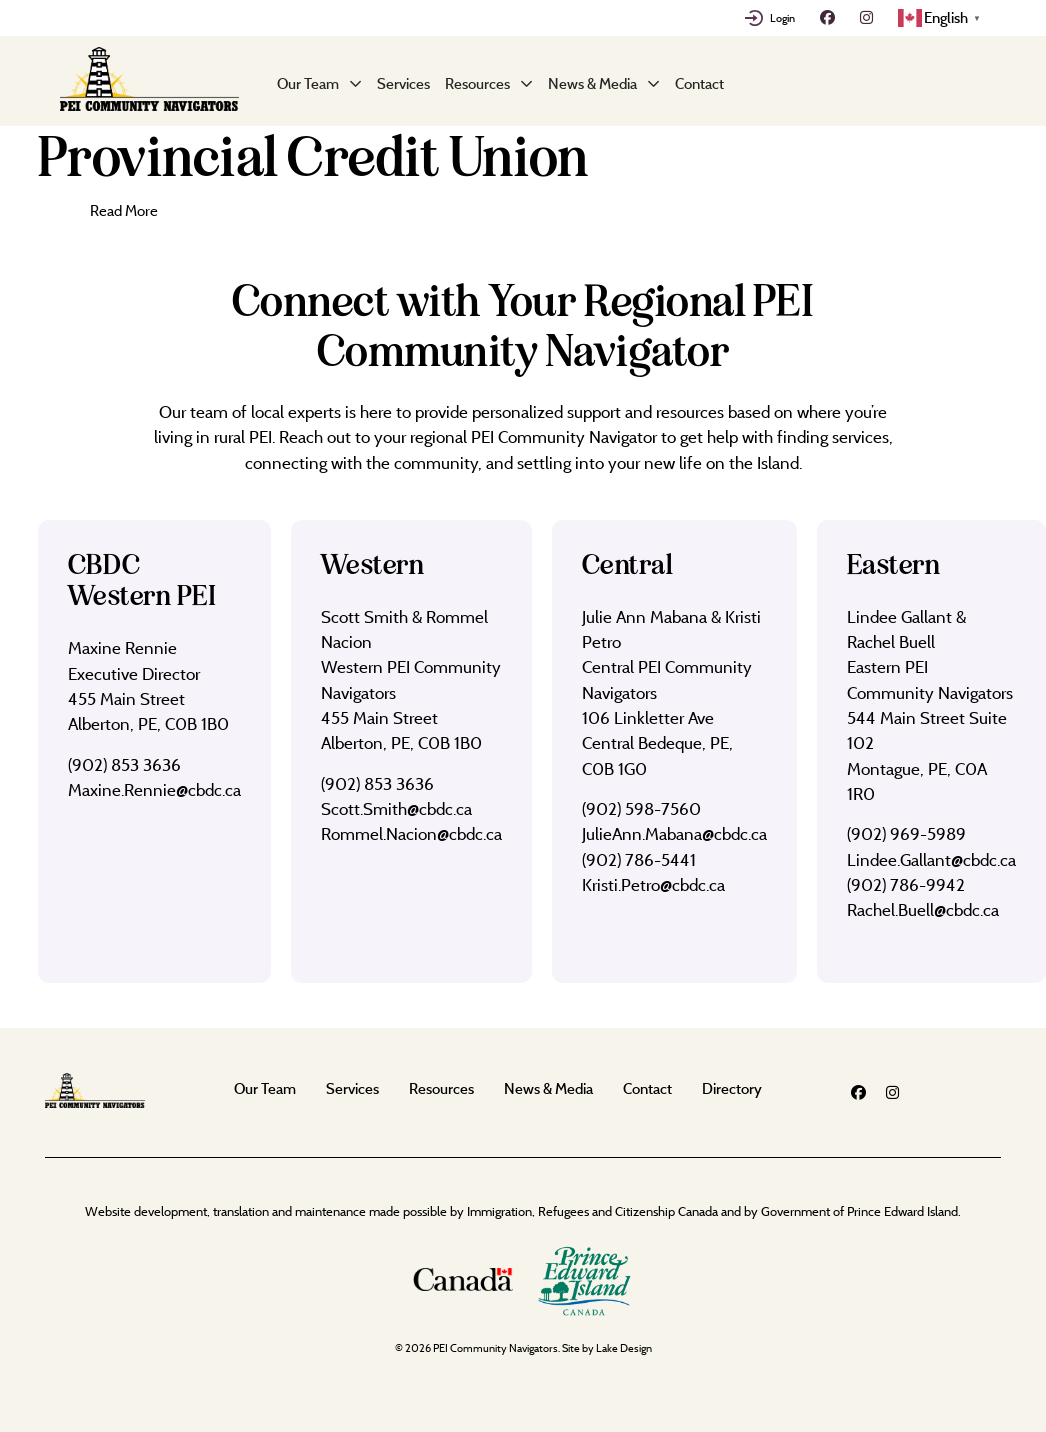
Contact (699, 83)
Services (403, 83)
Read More (124, 210)
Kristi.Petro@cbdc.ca (653, 884)
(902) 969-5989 (906, 833)
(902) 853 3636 (124, 764)
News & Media (592, 83)
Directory (732, 1088)
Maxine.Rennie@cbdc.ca (154, 789)
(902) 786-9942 (906, 884)
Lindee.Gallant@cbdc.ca (931, 859)
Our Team (308, 83)
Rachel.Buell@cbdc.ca (923, 909)
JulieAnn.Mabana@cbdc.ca (674, 833)
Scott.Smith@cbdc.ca (396, 808)
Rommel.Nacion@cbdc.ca (411, 833)
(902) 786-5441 (639, 859)
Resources (477, 83)
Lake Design (624, 1348)
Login (782, 18)
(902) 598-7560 (641, 808)
